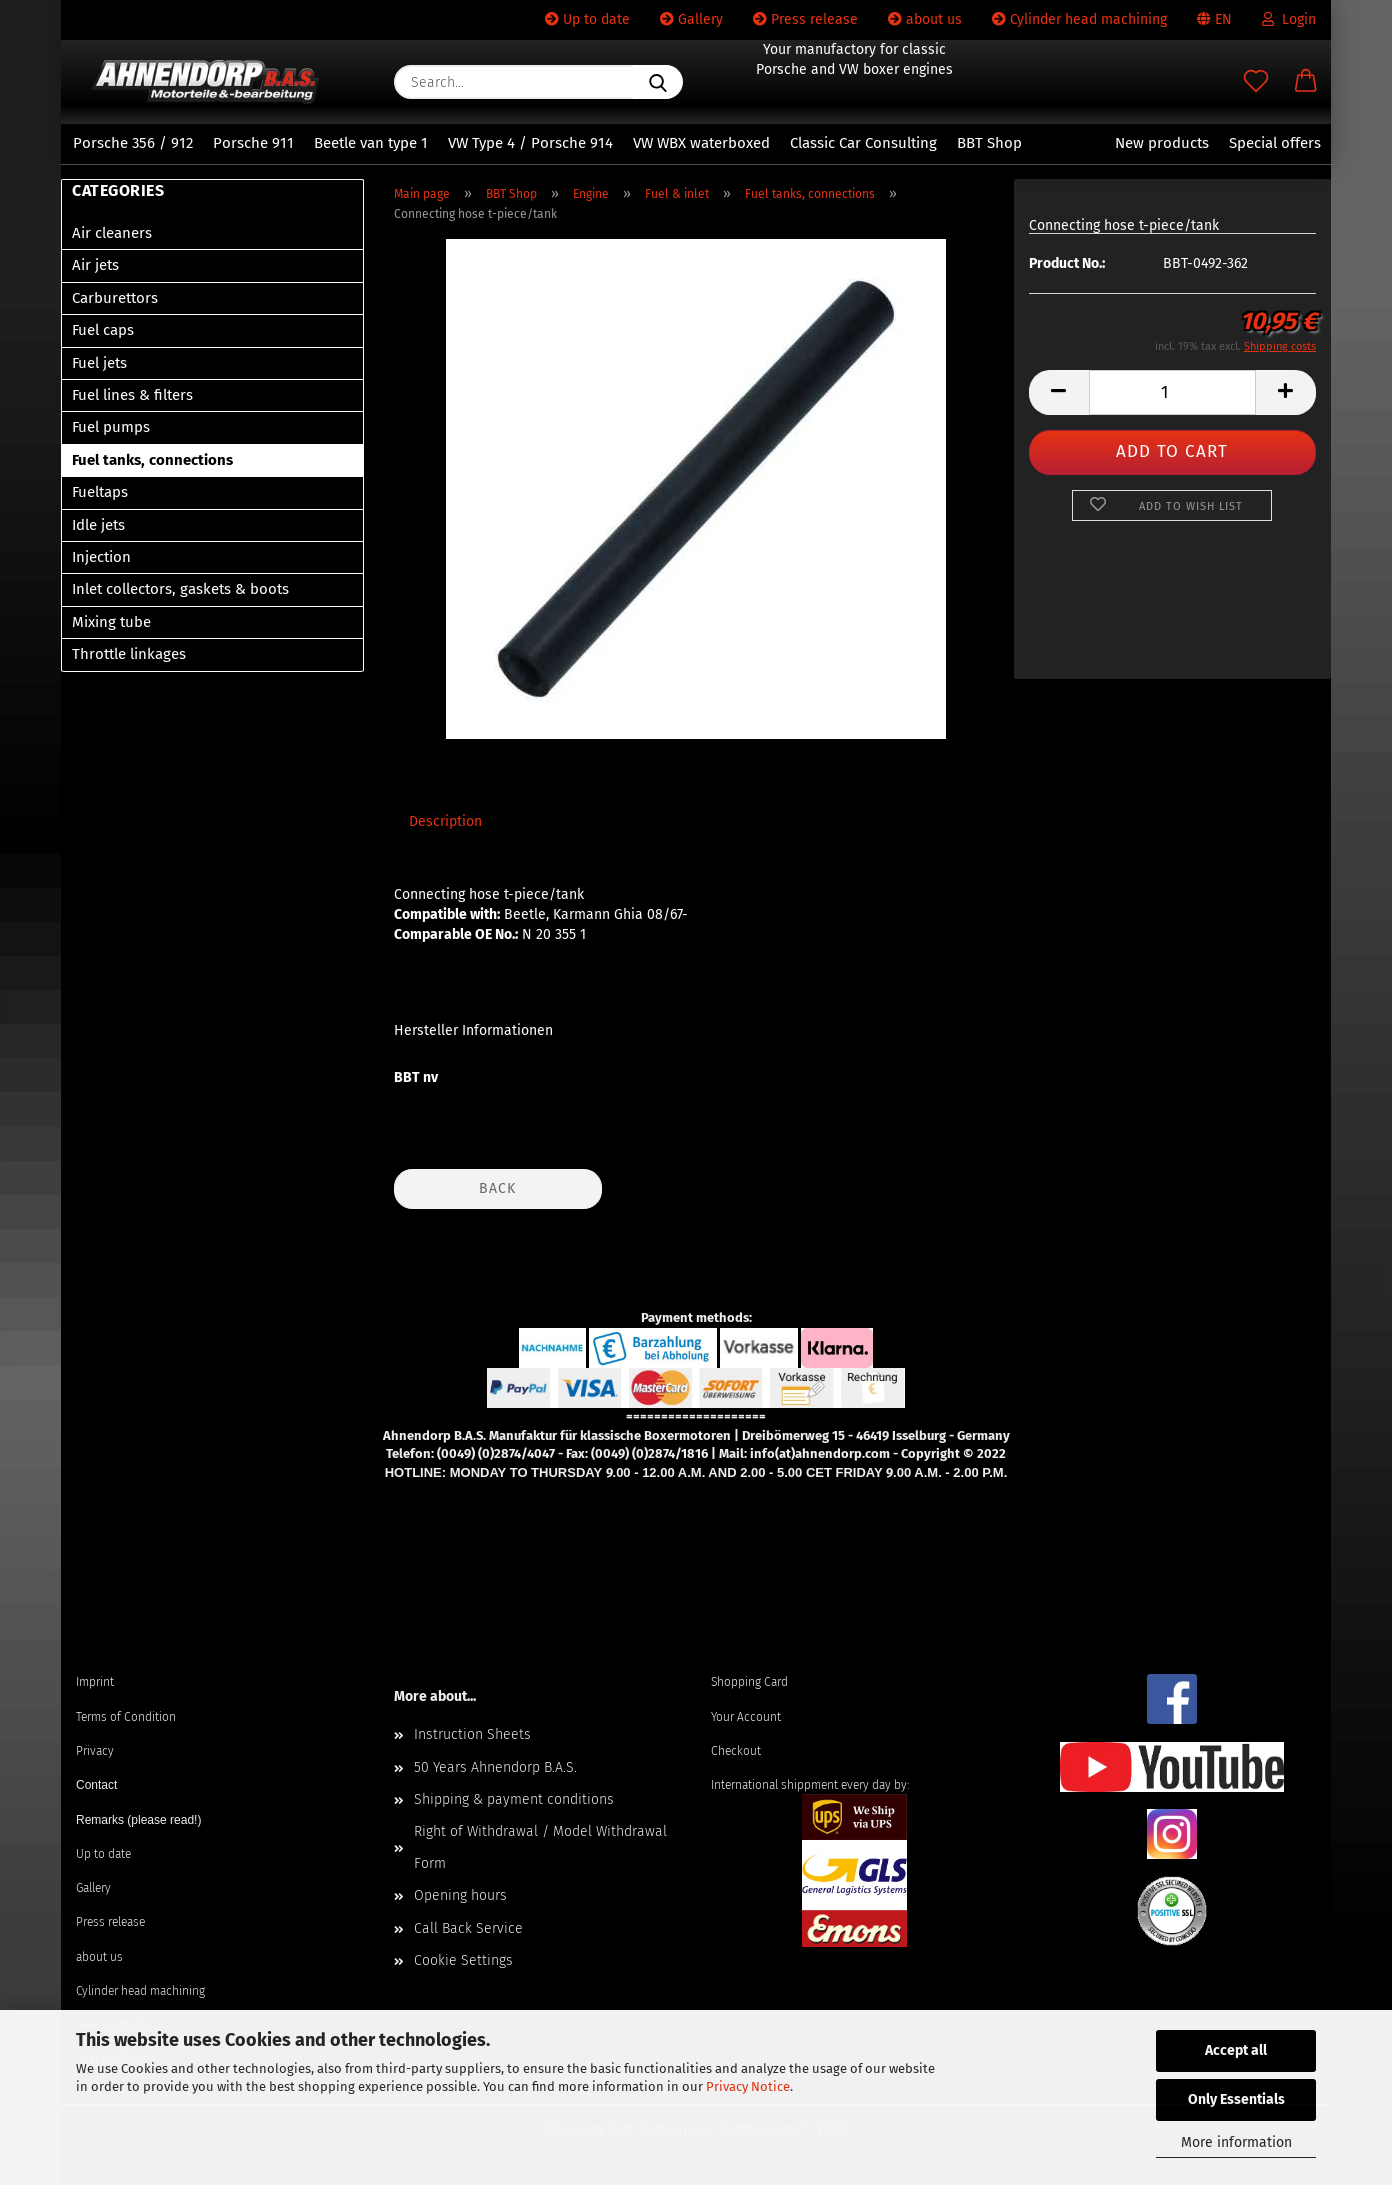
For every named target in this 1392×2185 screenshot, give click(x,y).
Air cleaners (112, 233)
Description (445, 821)
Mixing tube (111, 622)
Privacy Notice (748, 2086)
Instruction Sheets (472, 1734)
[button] (1306, 82)
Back (497, 1188)
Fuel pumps (111, 427)
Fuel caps (103, 330)
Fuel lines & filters (132, 395)
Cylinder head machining (1079, 19)
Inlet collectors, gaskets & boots (180, 589)
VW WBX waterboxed (701, 143)
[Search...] (658, 82)
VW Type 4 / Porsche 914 (530, 143)
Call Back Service (468, 1928)
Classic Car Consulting (863, 143)
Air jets (95, 265)
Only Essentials (1236, 2099)
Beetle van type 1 (371, 143)
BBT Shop (989, 143)
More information (1236, 2142)
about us (925, 19)
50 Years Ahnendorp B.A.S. (495, 1767)
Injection (101, 557)
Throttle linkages (129, 654)
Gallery (691, 19)
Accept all (1236, 2050)
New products (1162, 143)
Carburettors (115, 298)
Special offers (1275, 143)
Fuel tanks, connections (152, 460)
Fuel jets (99, 363)
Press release (805, 19)
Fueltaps (100, 492)
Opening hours (460, 1895)
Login (1289, 19)
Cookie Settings (463, 1960)
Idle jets (98, 525)
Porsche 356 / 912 (133, 143)
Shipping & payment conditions (514, 1799)
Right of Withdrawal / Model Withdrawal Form (540, 1847)
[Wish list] (1256, 82)
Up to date (587, 19)
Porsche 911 (253, 143)
